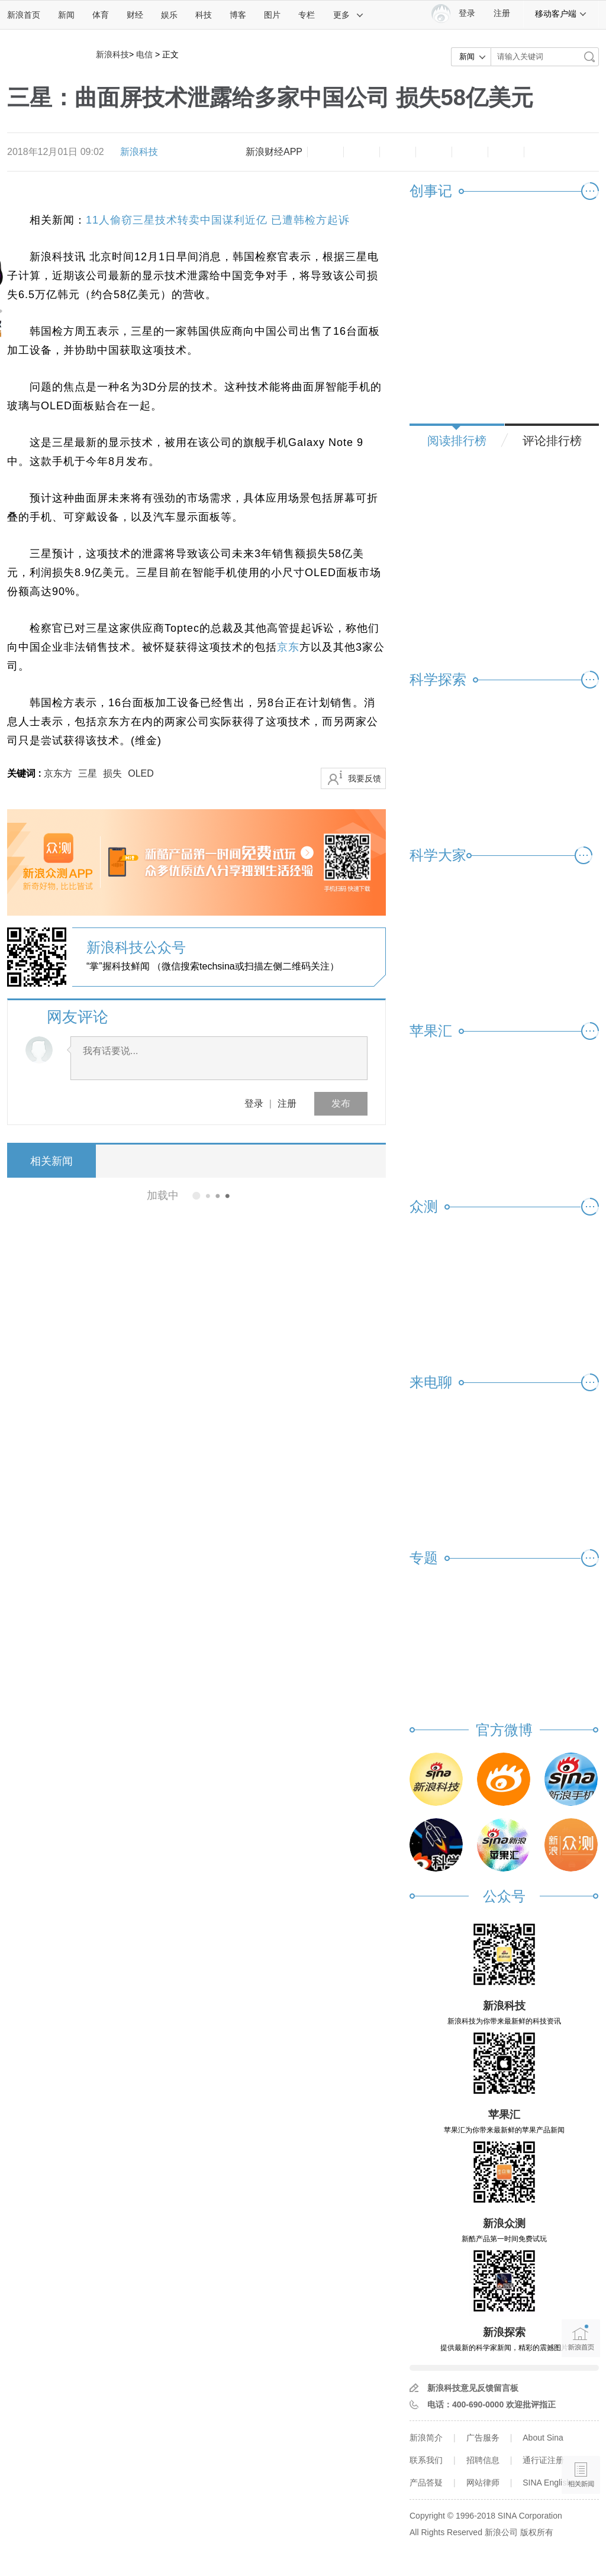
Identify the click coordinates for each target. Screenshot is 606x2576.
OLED (141, 773)
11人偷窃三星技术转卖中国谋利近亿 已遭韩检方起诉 (218, 220)
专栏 (306, 15)
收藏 (397, 152)
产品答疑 (426, 2482)
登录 (253, 1103)
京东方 (58, 773)
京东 (288, 647)
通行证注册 (543, 2460)
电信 (144, 54)
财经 (135, 15)
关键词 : (25, 773)
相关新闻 (51, 1161)
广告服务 (482, 2437)
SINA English (547, 2482)
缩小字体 (325, 152)
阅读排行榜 (456, 440)
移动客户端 (561, 13)
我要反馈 (364, 778)
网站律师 (482, 2482)
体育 (100, 15)
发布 (340, 1103)
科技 (203, 15)
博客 (238, 15)
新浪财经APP (274, 152)
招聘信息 (482, 2460)
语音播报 (581, 2429)
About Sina (543, 2437)
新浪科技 (112, 54)
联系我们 (426, 2460)
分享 (506, 152)
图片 (272, 15)
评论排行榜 (552, 440)
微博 (434, 152)
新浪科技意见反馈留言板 (472, 2388)
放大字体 (361, 152)
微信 (470, 152)
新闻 (66, 15)
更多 (348, 15)
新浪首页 (23, 15)
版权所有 (536, 2532)
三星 (87, 773)
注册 (502, 13)
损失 (112, 773)
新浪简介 (426, 2437)
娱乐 (169, 15)
